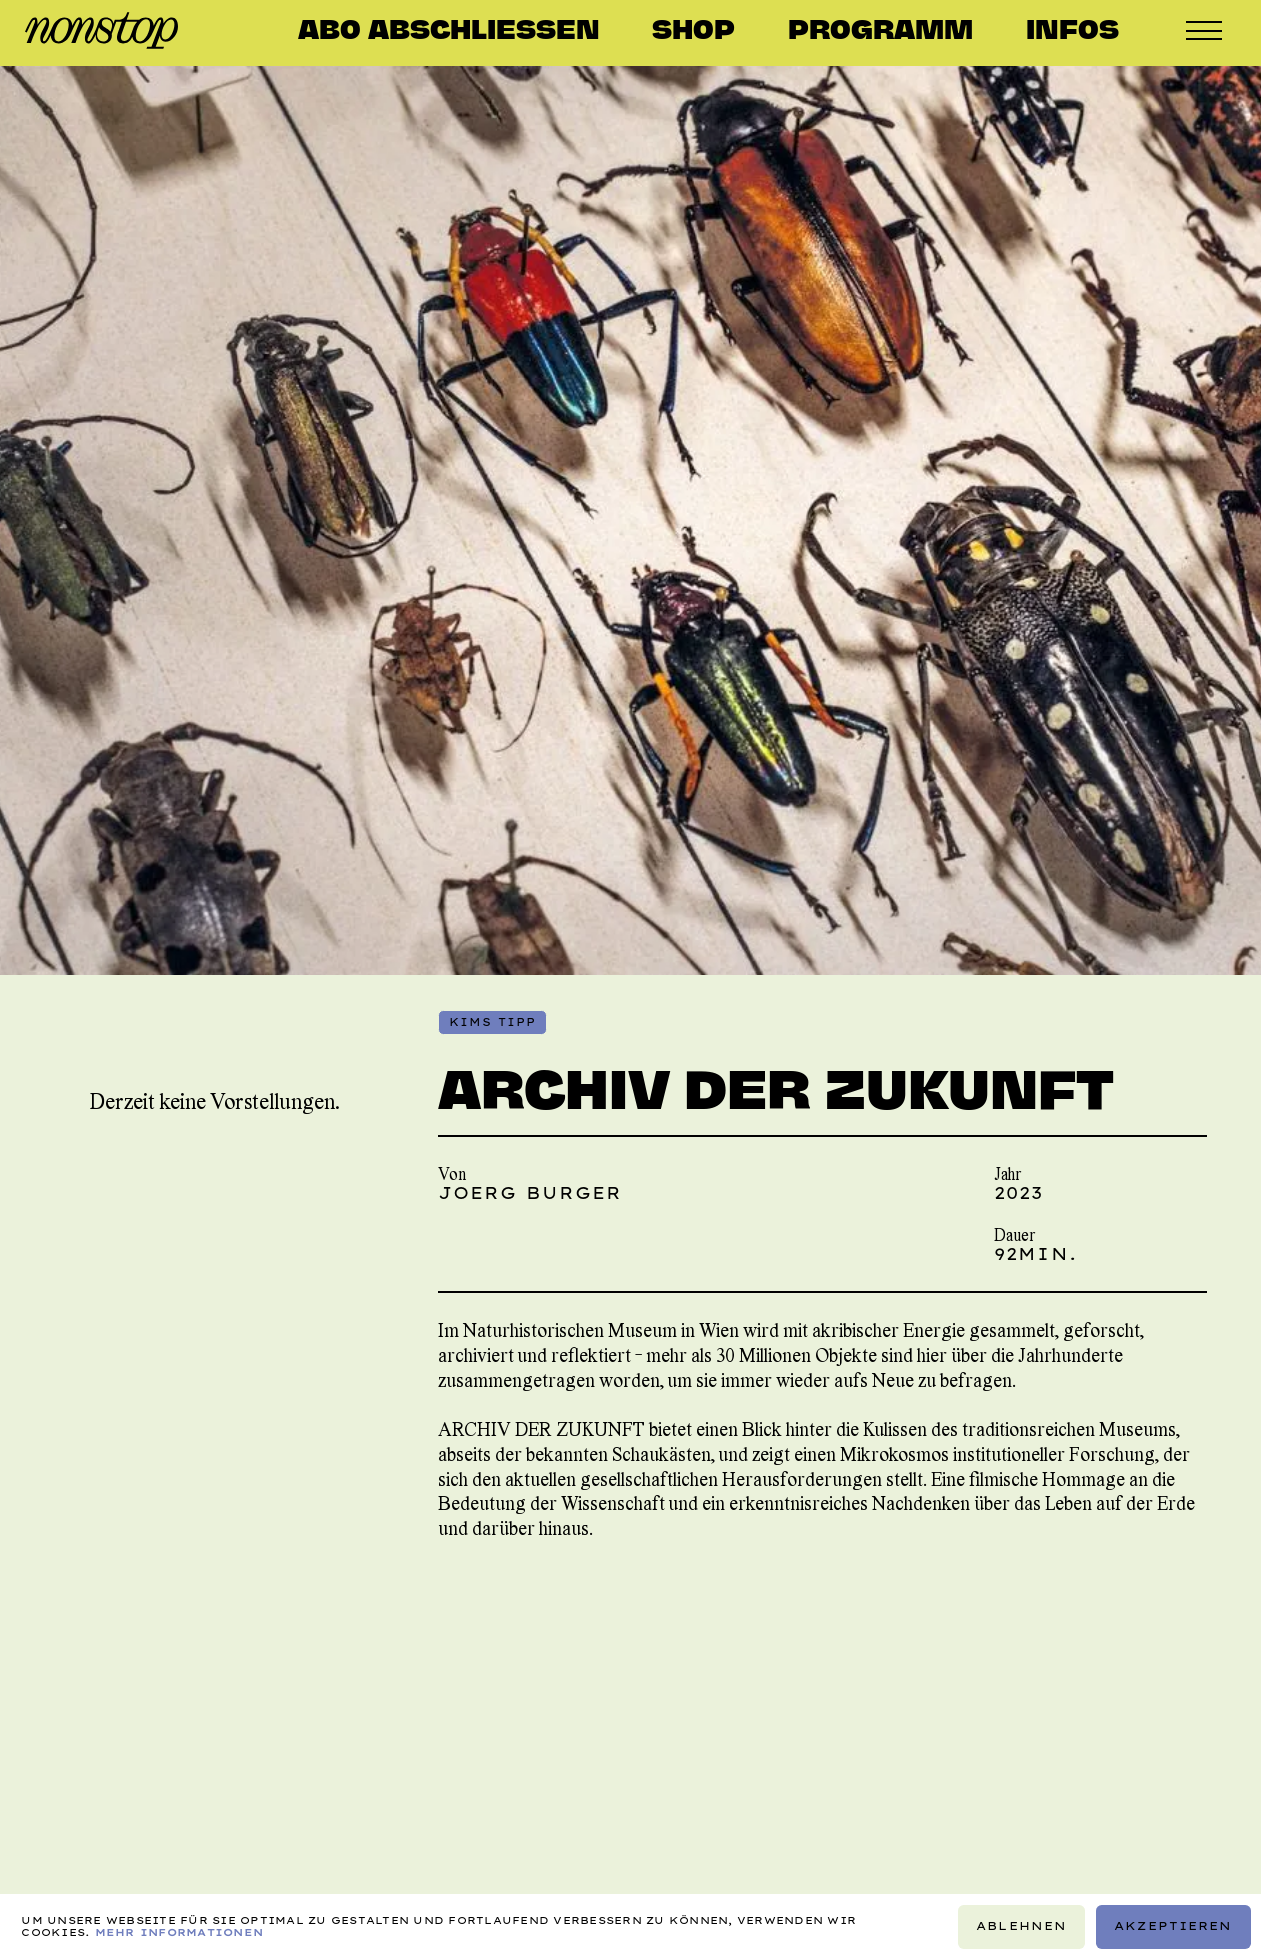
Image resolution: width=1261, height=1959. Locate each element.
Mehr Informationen (179, 1931)
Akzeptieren (1173, 1926)
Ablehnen (1021, 1926)
